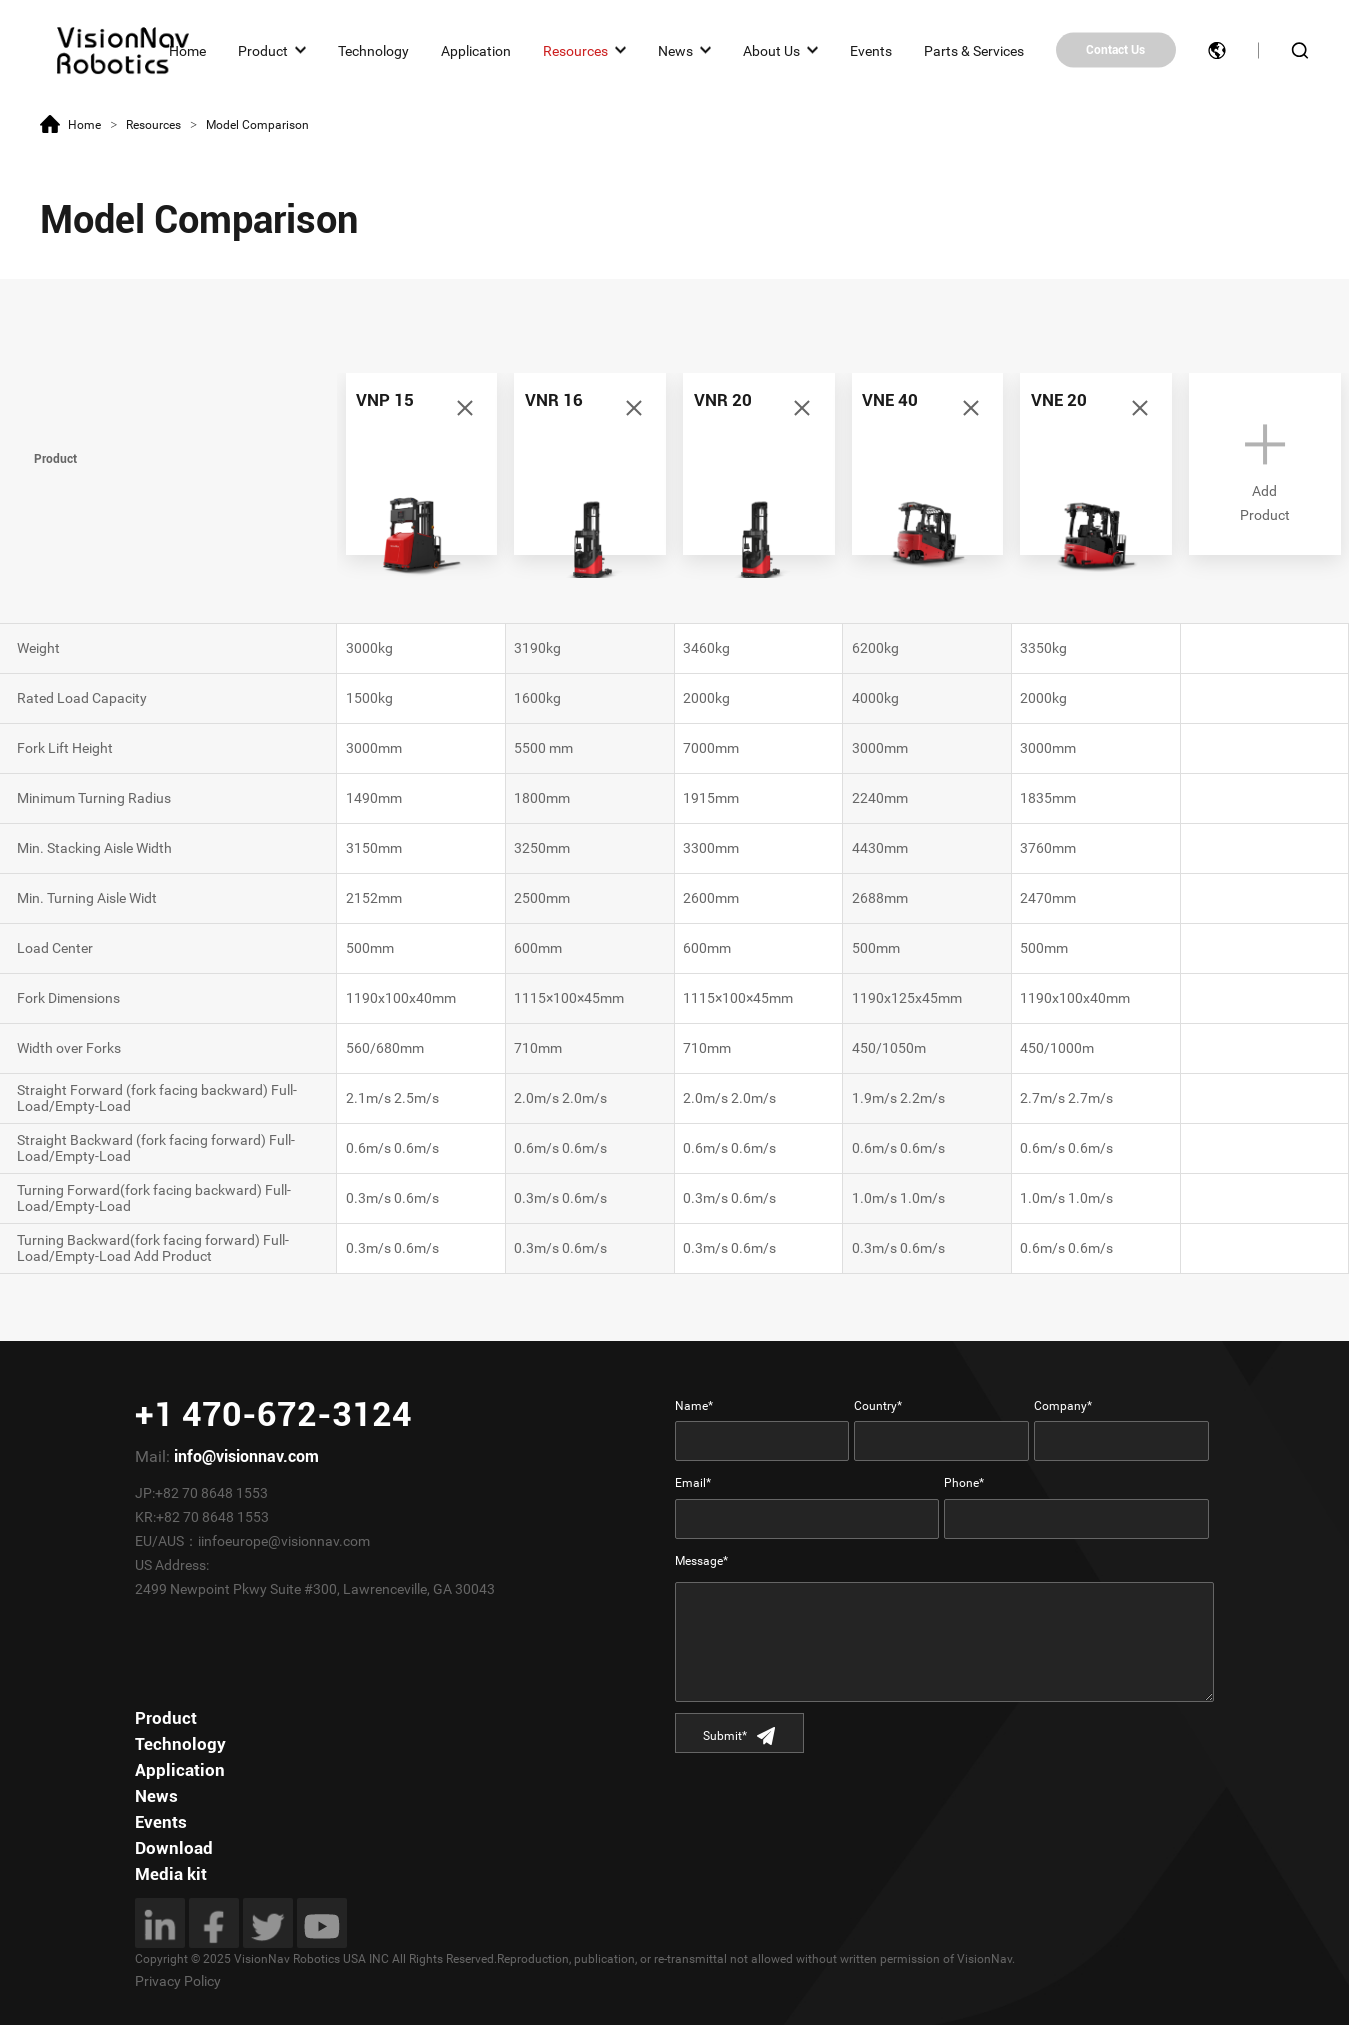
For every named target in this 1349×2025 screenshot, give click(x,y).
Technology (373, 50)
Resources (575, 50)
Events (871, 50)
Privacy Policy (178, 1981)
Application (476, 50)
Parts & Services (974, 50)
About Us (771, 50)
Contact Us (1115, 50)
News (675, 50)
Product (263, 50)
